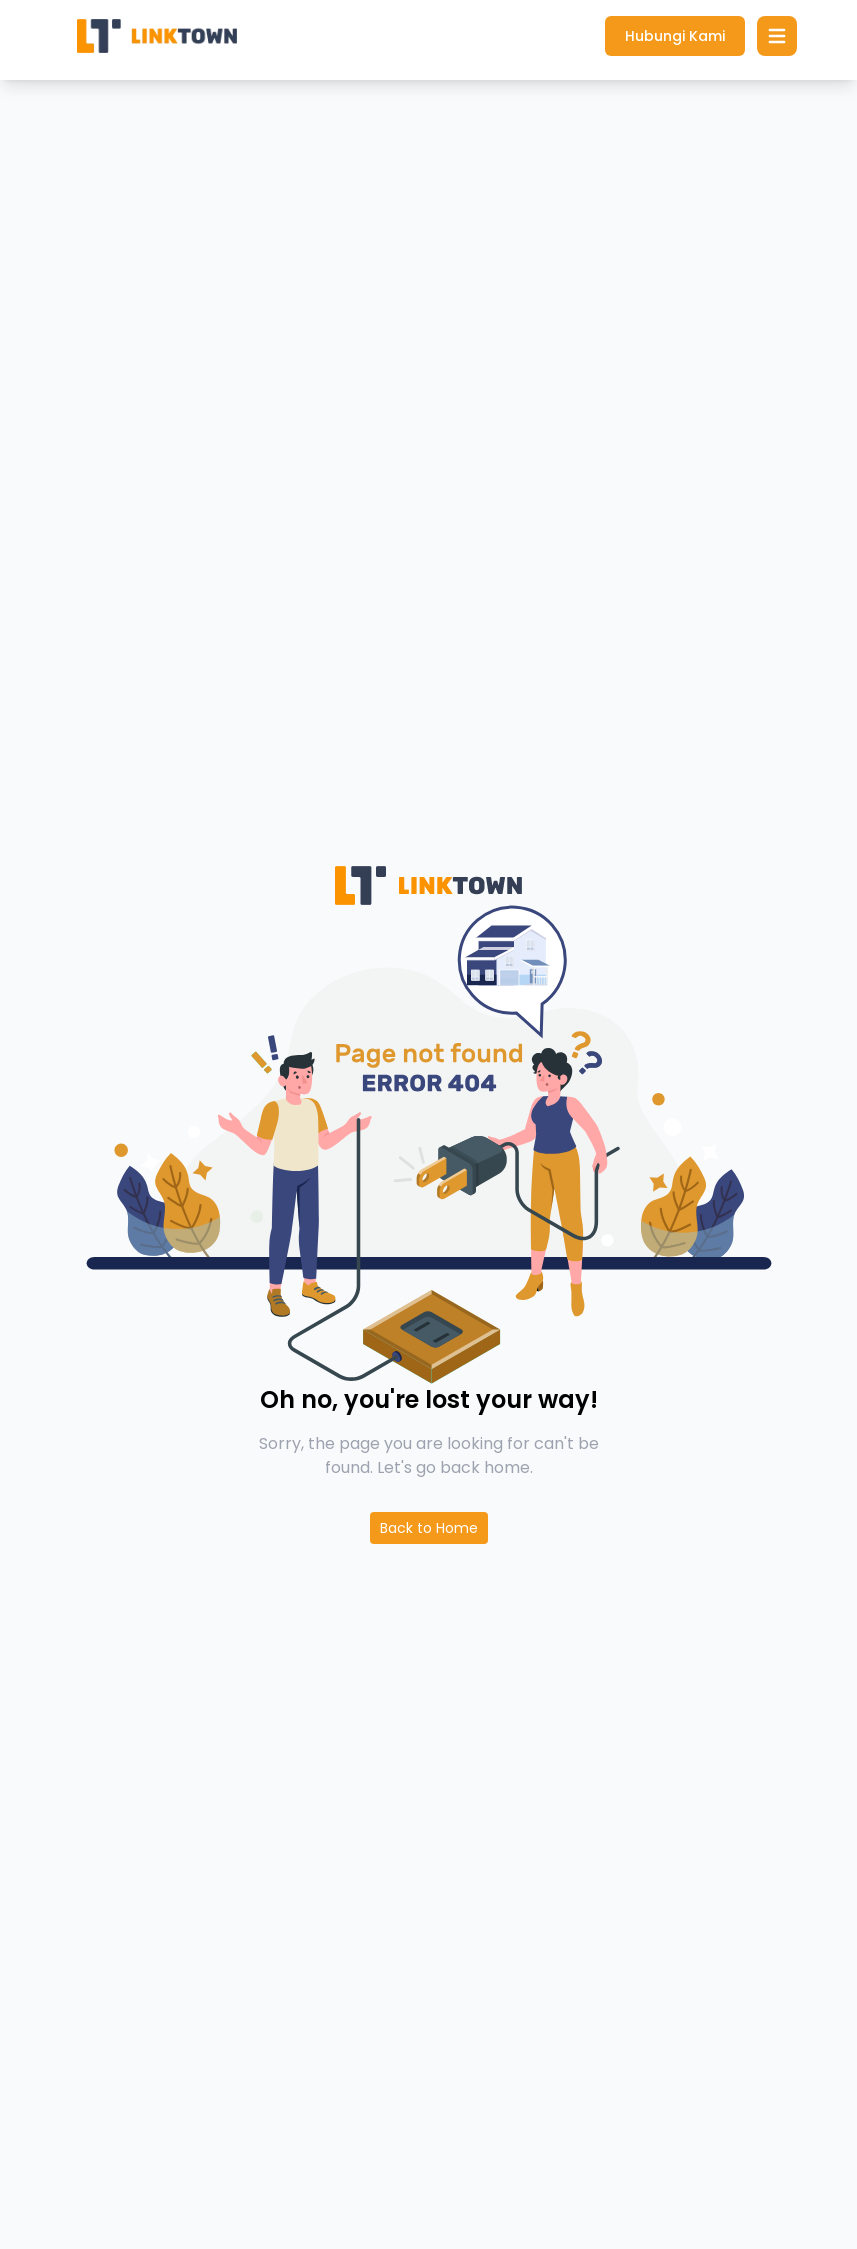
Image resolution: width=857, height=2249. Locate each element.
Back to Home (429, 1528)
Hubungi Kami (675, 36)
